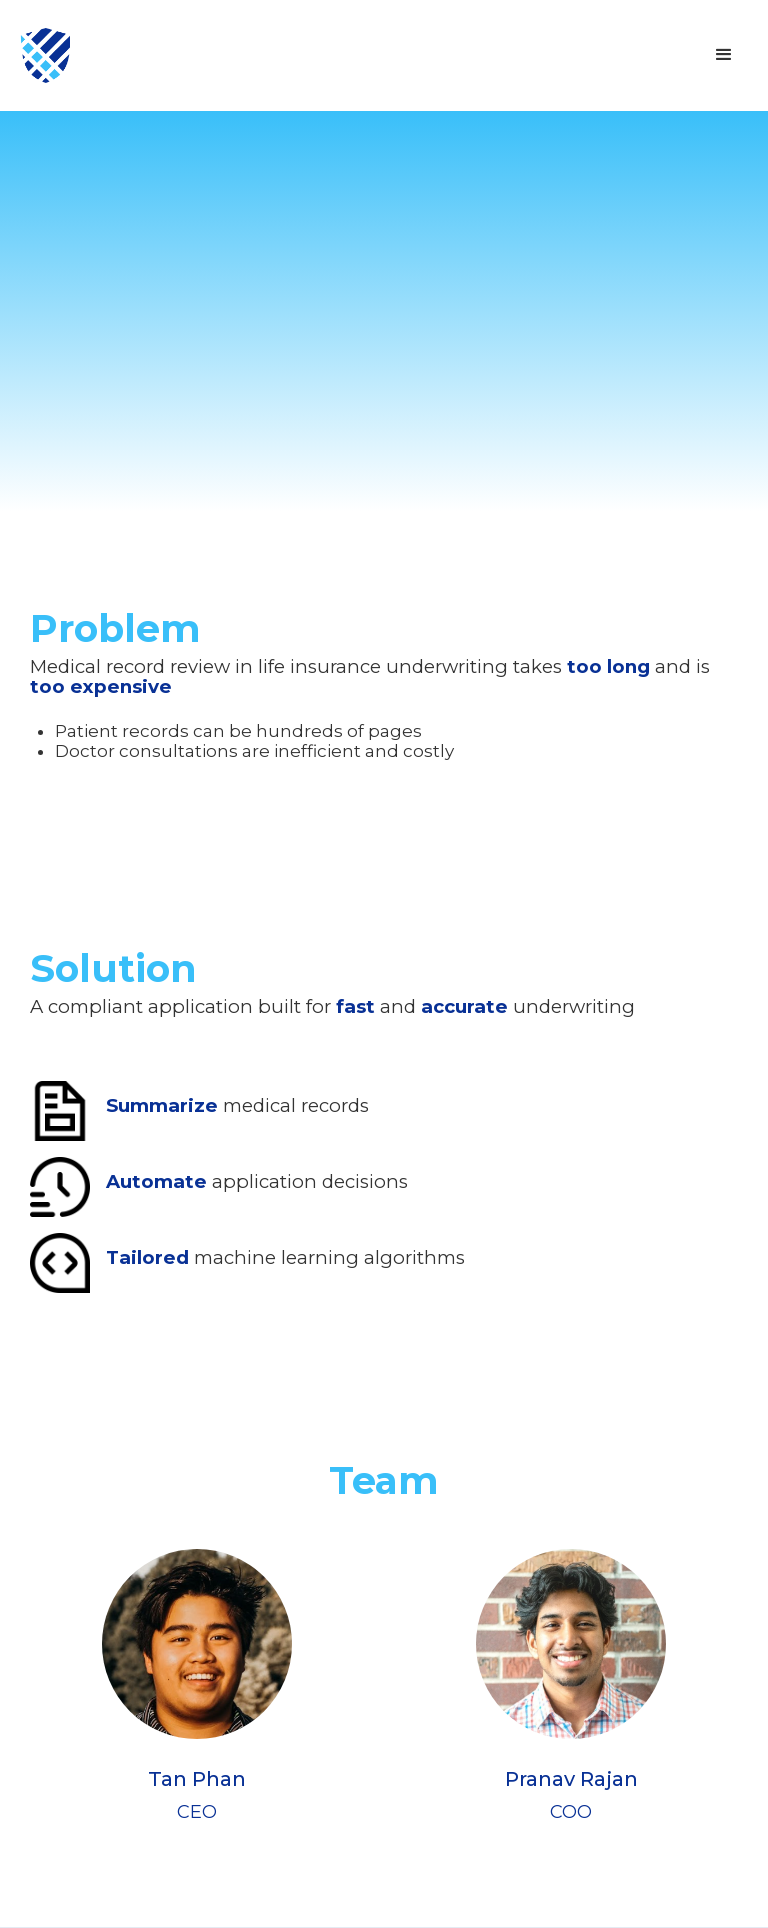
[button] (724, 55)
